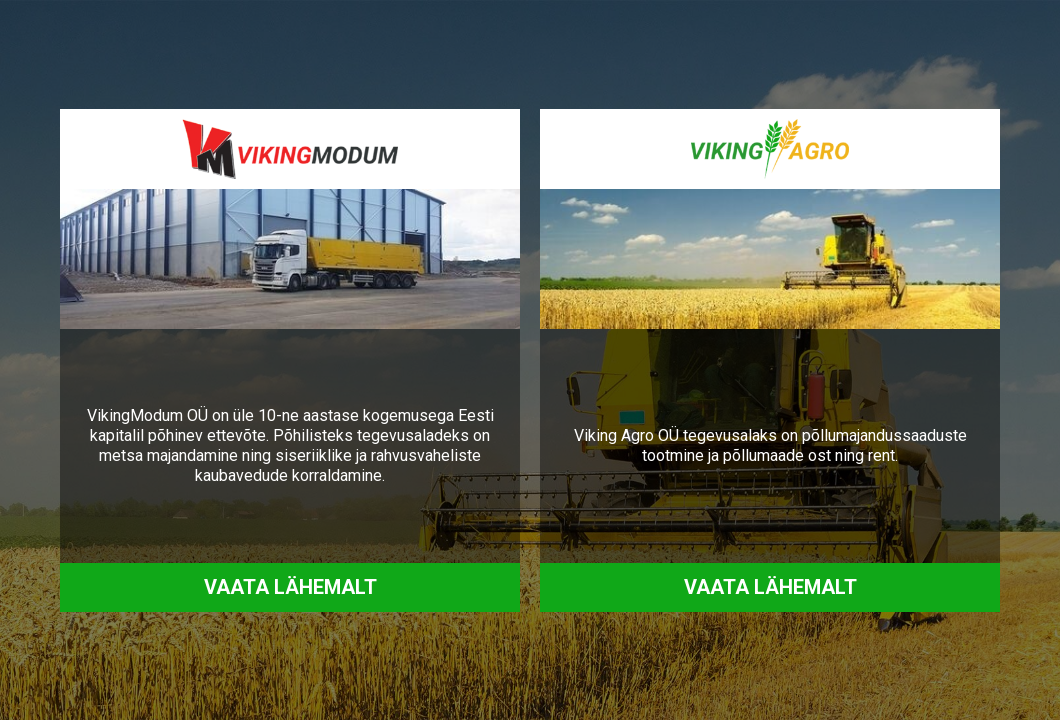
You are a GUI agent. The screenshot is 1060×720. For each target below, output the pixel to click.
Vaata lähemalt (290, 587)
